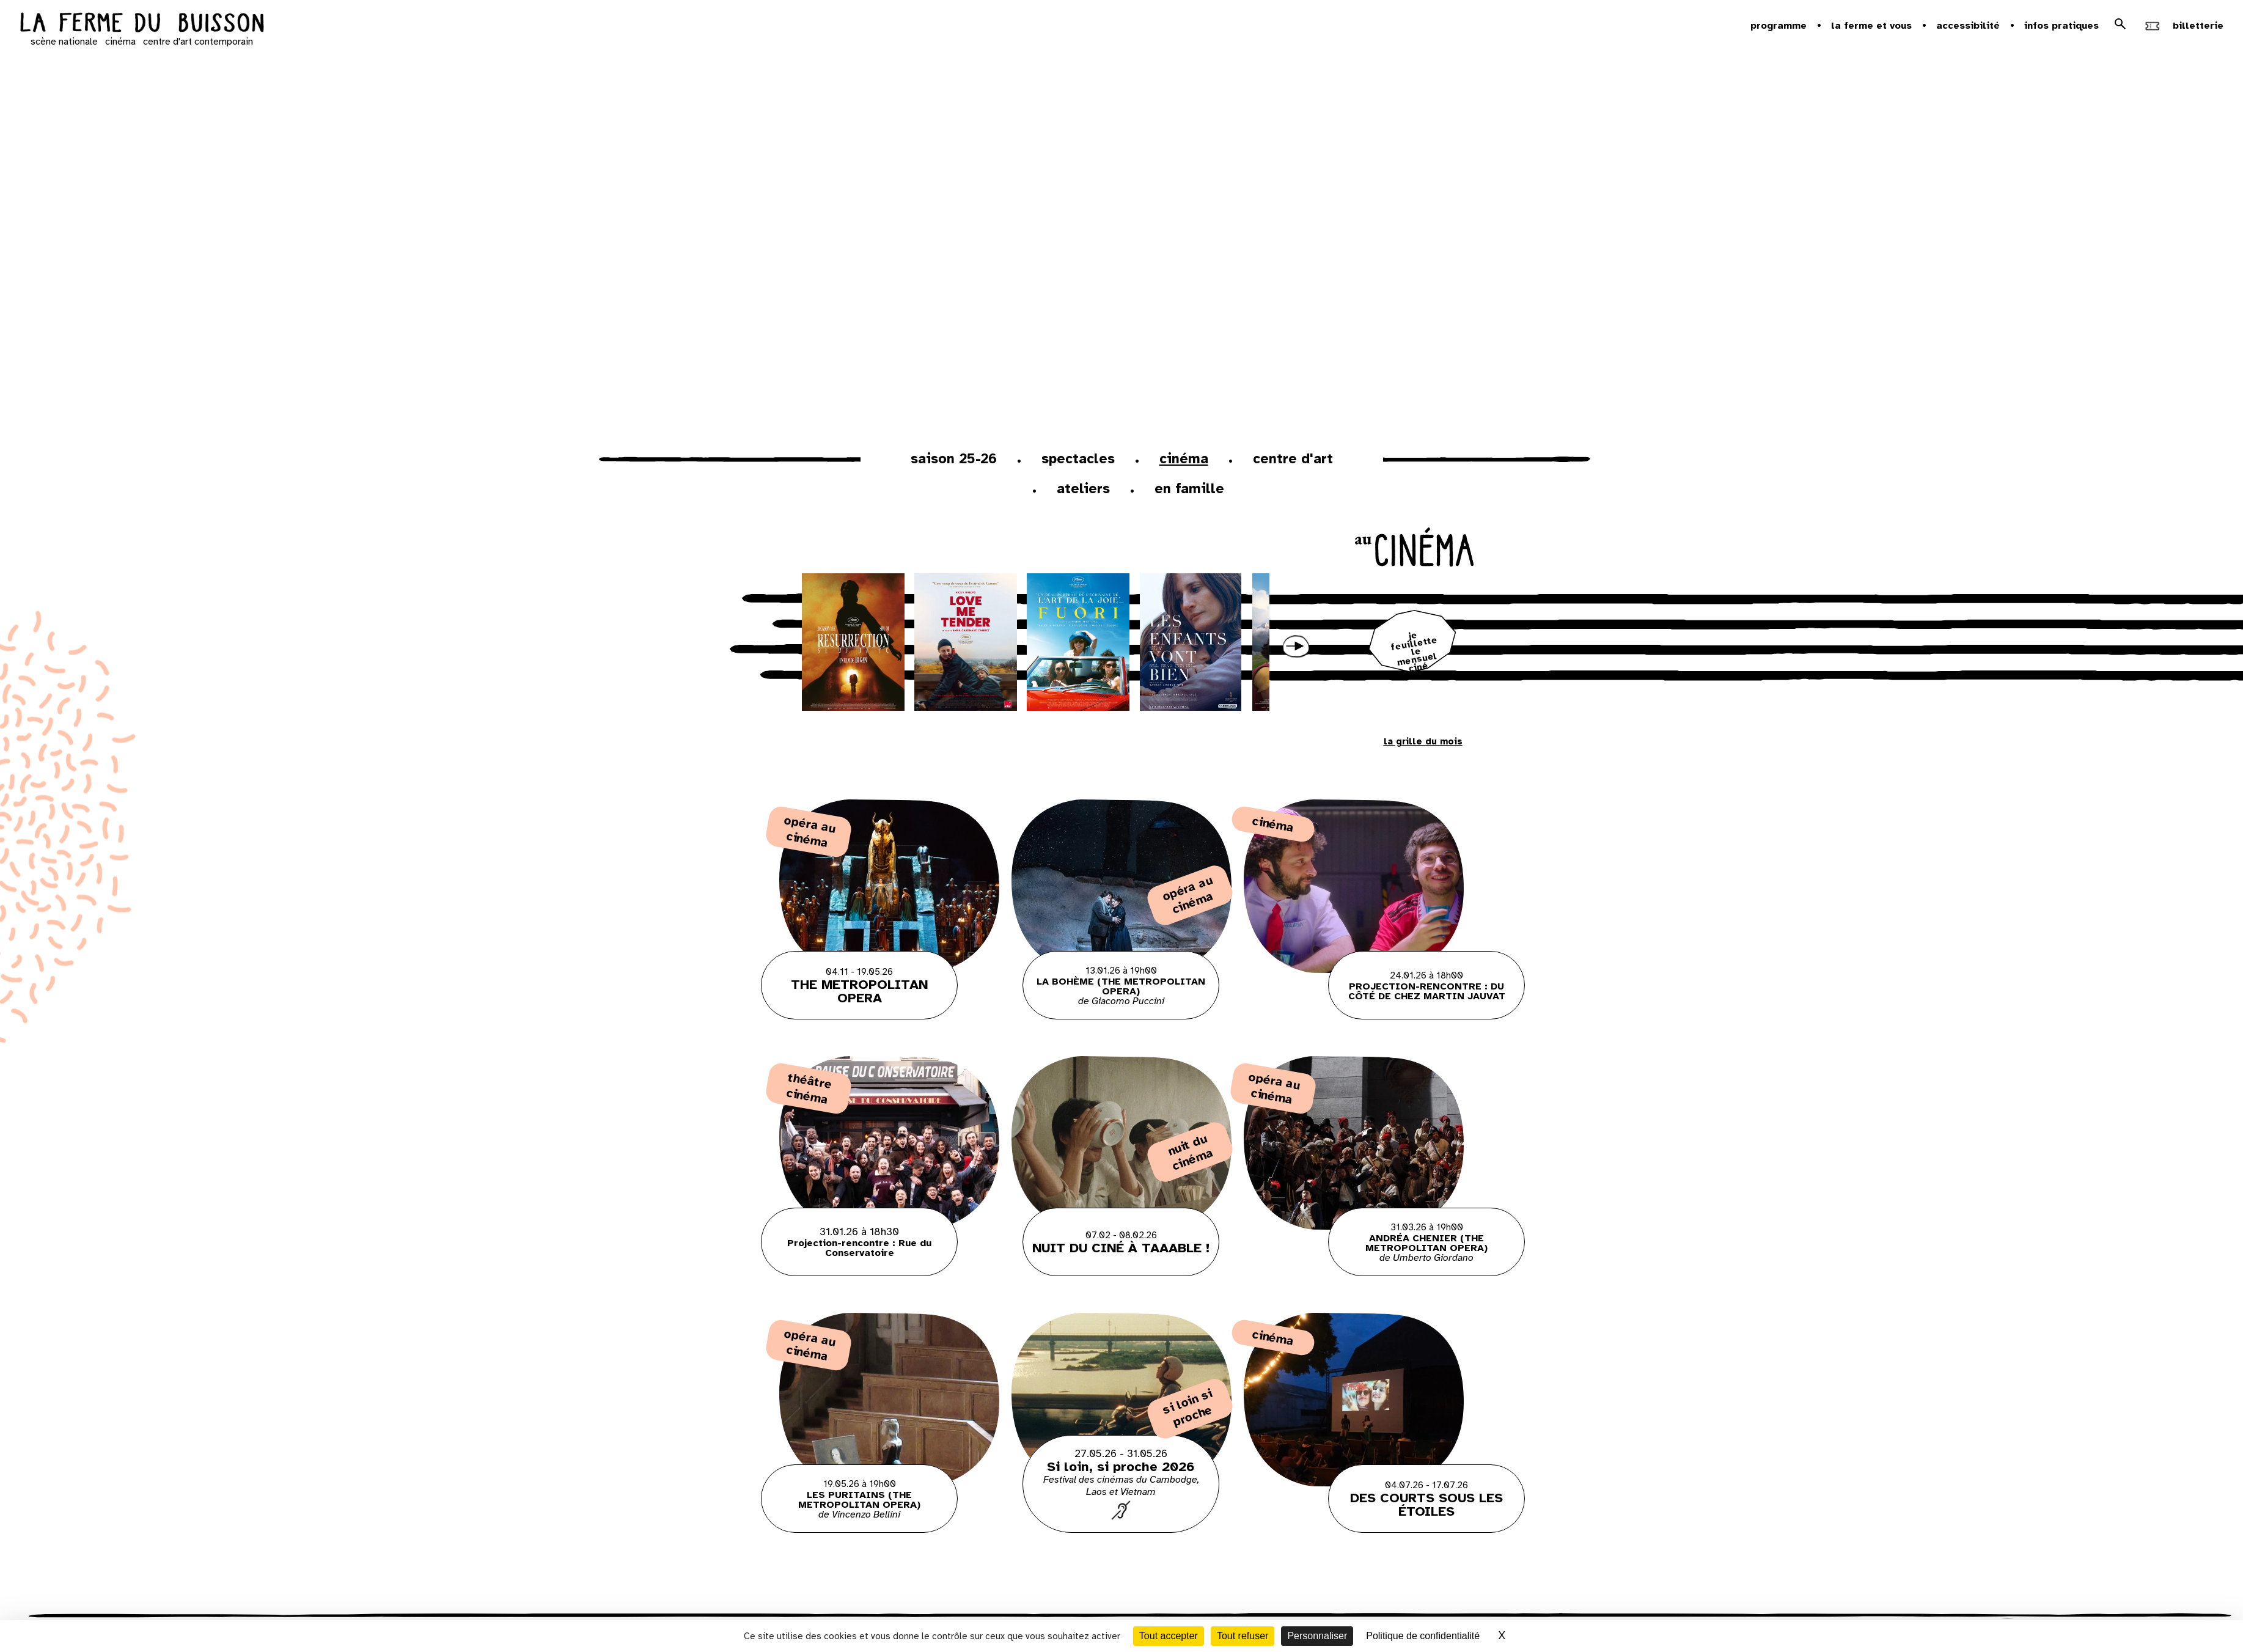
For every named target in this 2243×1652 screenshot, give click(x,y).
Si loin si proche (1187, 1408)
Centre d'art (1293, 458)
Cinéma (1183, 458)
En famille (1189, 488)
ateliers (1083, 488)
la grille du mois (1423, 741)
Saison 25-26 (954, 458)
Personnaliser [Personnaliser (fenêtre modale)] (1317, 1636)
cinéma (120, 41)
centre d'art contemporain (198, 41)
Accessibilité (1968, 26)
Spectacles (1078, 458)
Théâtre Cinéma (809, 1088)
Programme (1778, 26)
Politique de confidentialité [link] (1423, 1636)
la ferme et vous (1871, 26)
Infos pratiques (2061, 26)
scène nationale (64, 41)
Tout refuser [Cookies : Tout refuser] (1242, 1636)
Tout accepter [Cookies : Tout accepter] (1168, 1636)
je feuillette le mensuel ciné (1414, 652)
